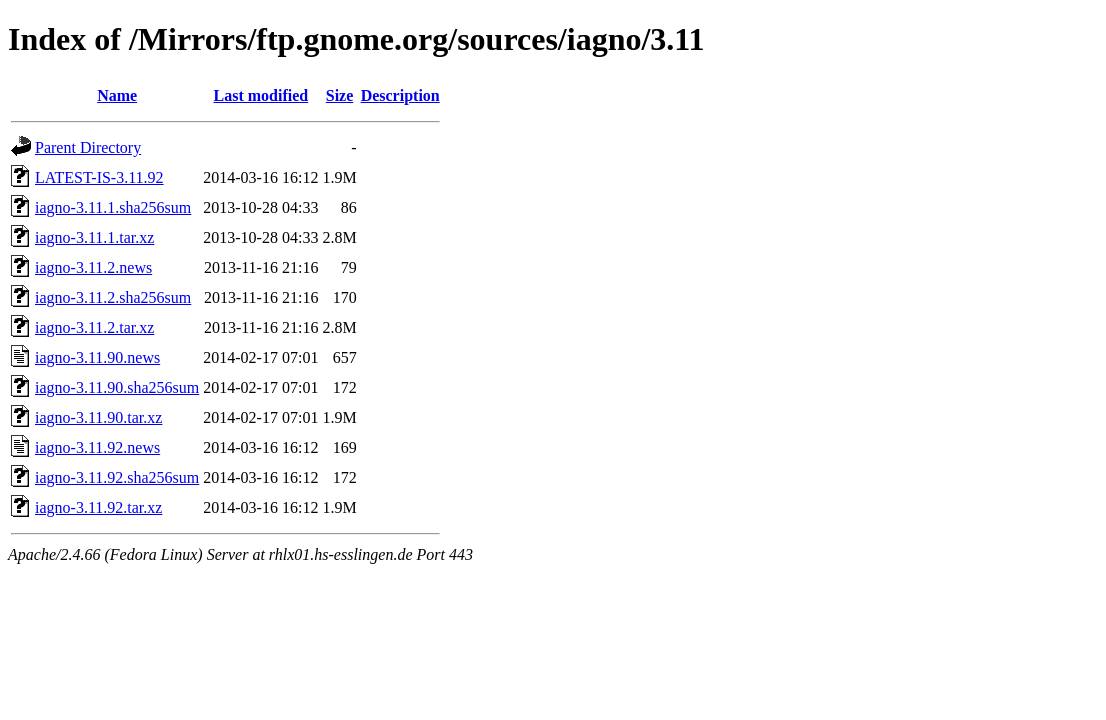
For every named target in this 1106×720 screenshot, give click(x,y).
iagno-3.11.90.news (97, 357)
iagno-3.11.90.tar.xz (98, 417)
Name (117, 95)
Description (400, 95)
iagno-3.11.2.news (93, 267)
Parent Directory (88, 147)
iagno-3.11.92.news (97, 447)
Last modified (261, 95)
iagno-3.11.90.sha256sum (117, 387)
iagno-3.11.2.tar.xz (94, 327)
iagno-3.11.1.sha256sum (113, 207)
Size (340, 95)
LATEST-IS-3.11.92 (99, 177)
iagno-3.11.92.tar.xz (98, 507)
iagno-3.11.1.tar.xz (94, 237)
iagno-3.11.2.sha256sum (113, 297)
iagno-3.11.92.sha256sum (117, 477)
